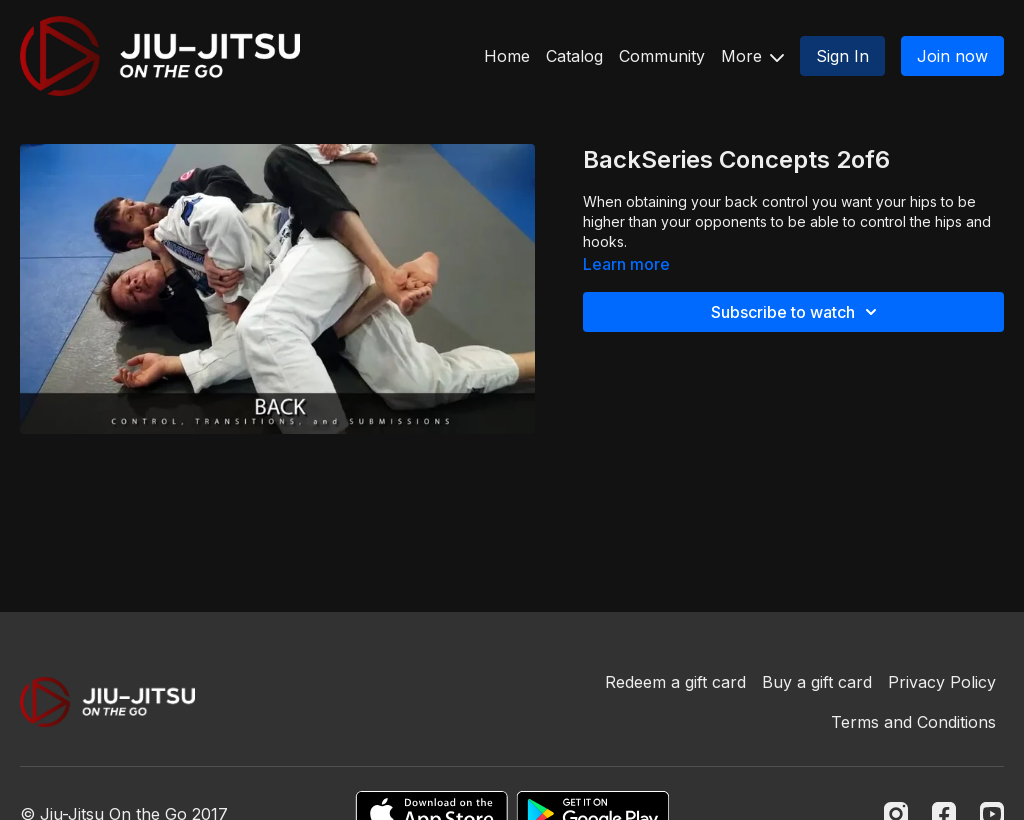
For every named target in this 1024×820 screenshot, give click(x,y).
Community (662, 56)
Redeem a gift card (675, 682)
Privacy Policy (942, 682)
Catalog (574, 56)
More (752, 56)
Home (507, 56)
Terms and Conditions (913, 722)
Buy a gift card (817, 682)
